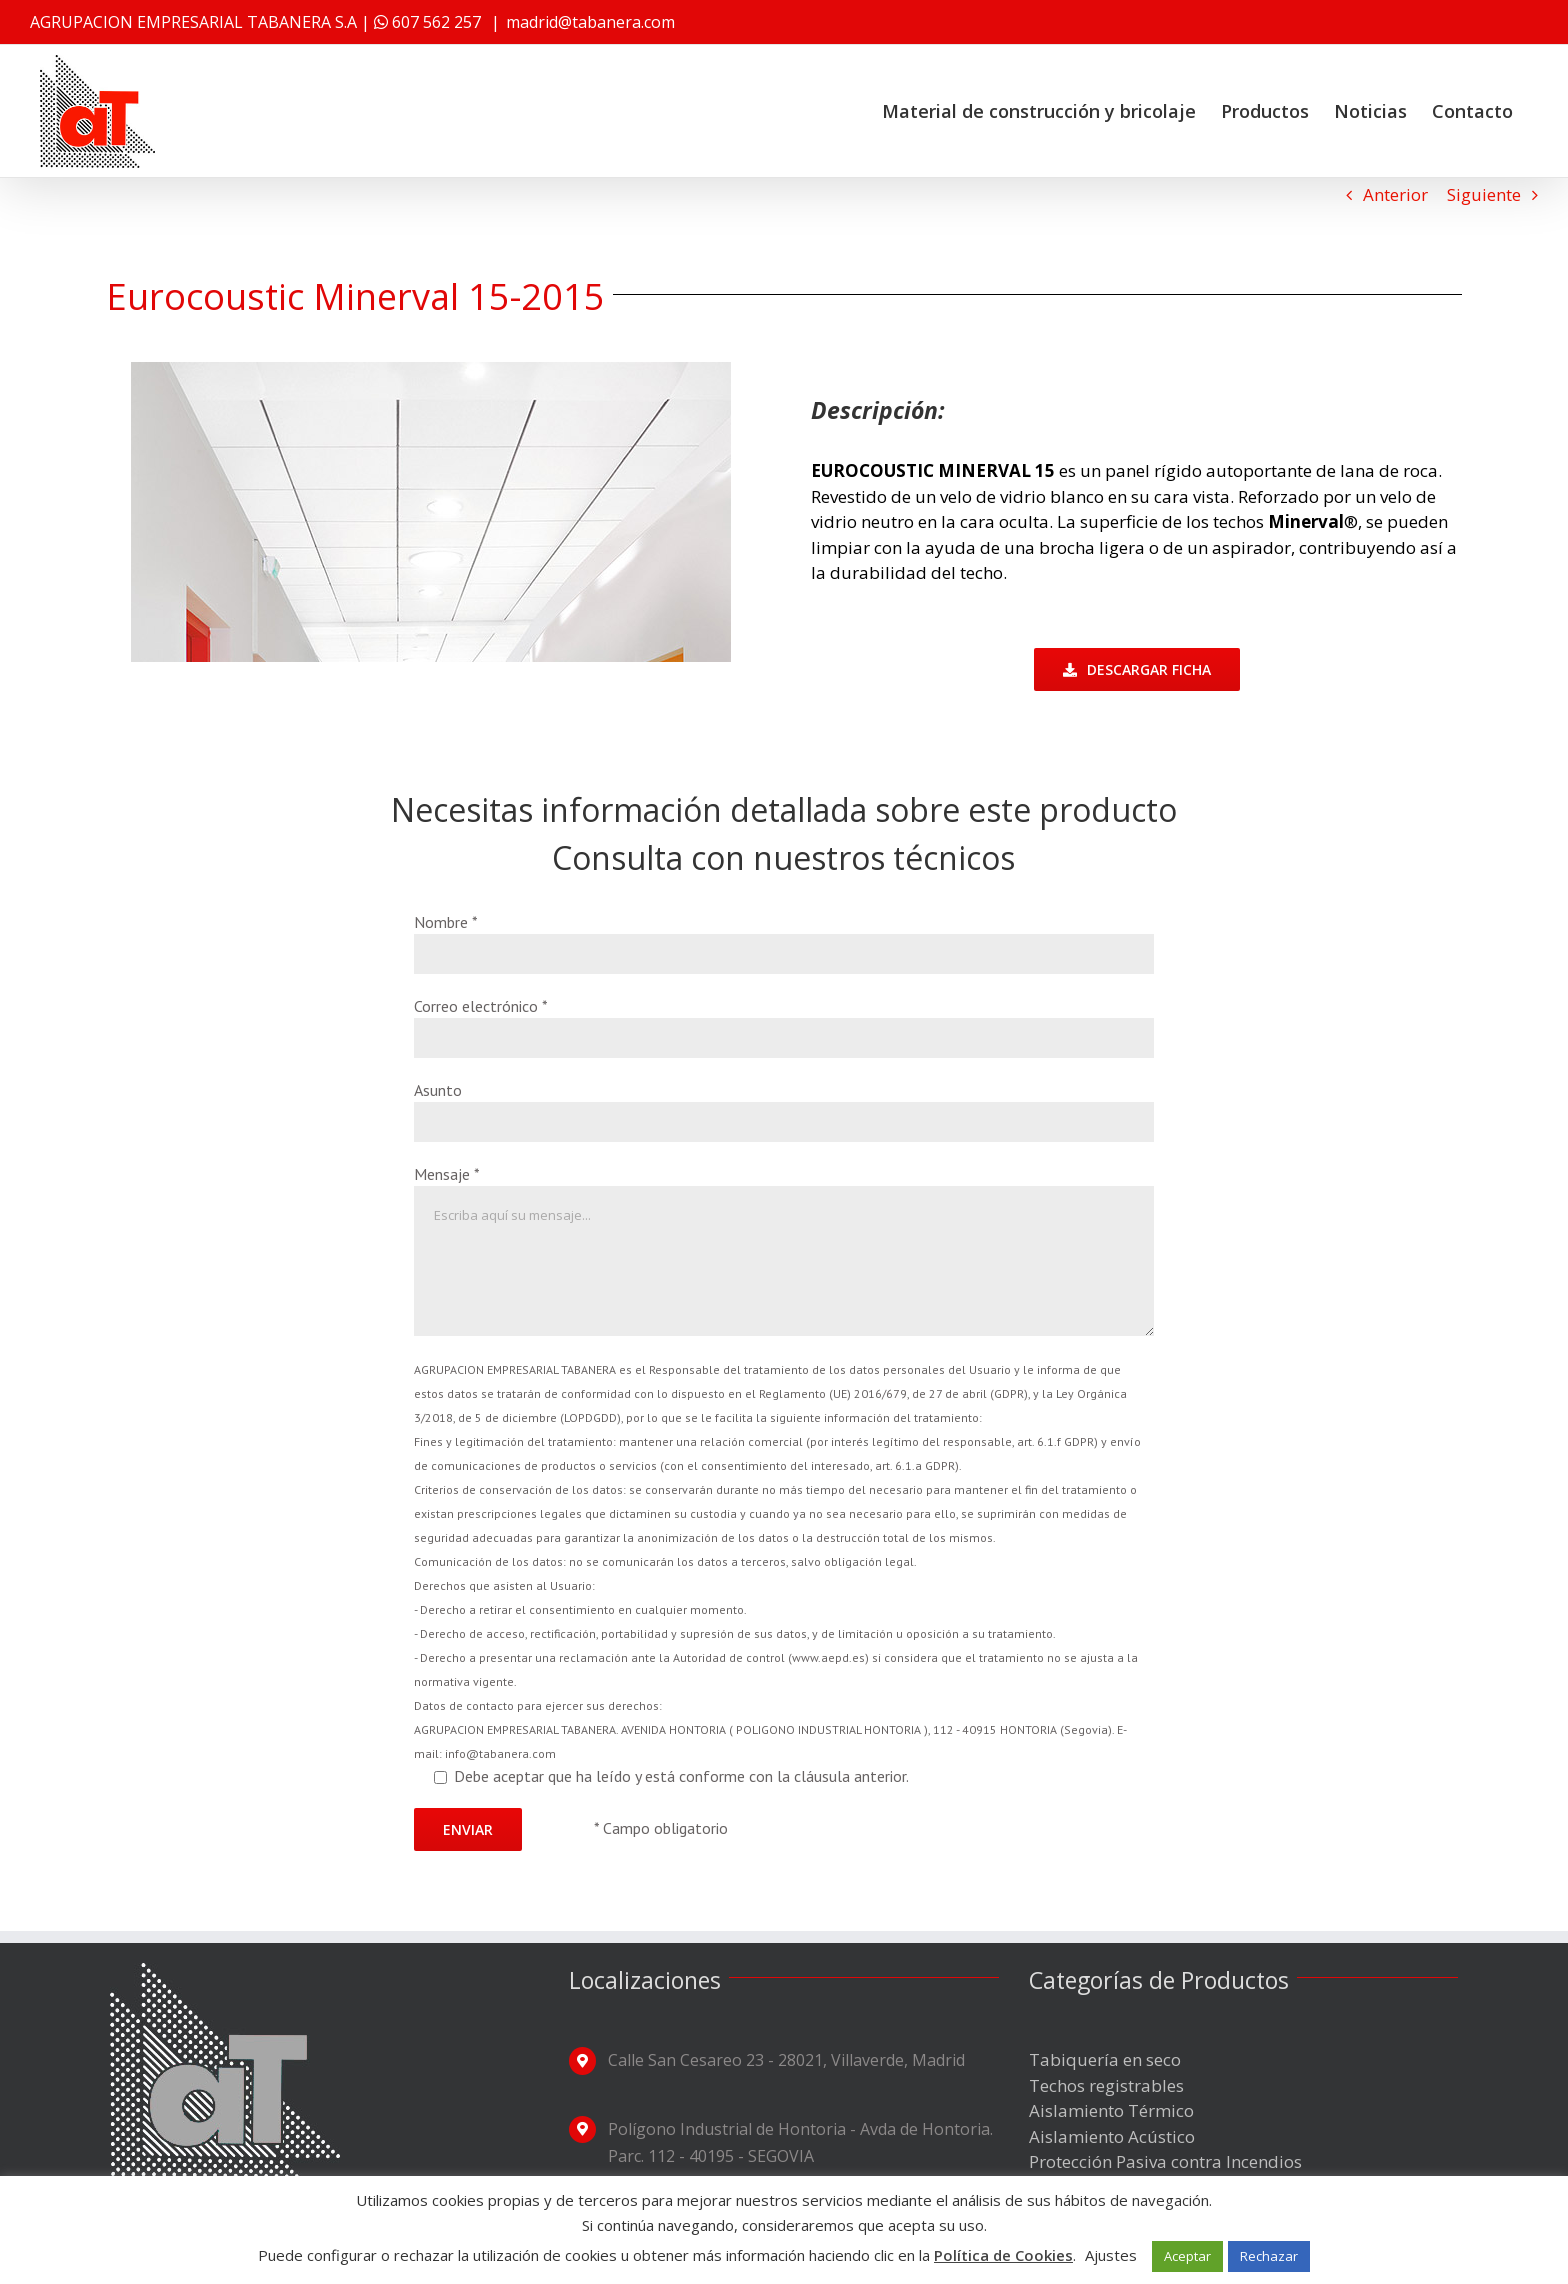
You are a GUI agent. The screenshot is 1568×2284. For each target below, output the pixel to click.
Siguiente (1484, 194)
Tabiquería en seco (1105, 2059)
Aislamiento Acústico (1112, 2136)
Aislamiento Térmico (1111, 2110)
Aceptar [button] (1187, 2256)
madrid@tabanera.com (590, 22)
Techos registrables (1106, 2085)
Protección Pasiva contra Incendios (1165, 2161)
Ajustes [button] (1111, 2255)
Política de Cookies (1003, 2255)
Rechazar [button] (1269, 2256)
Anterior (1395, 194)
